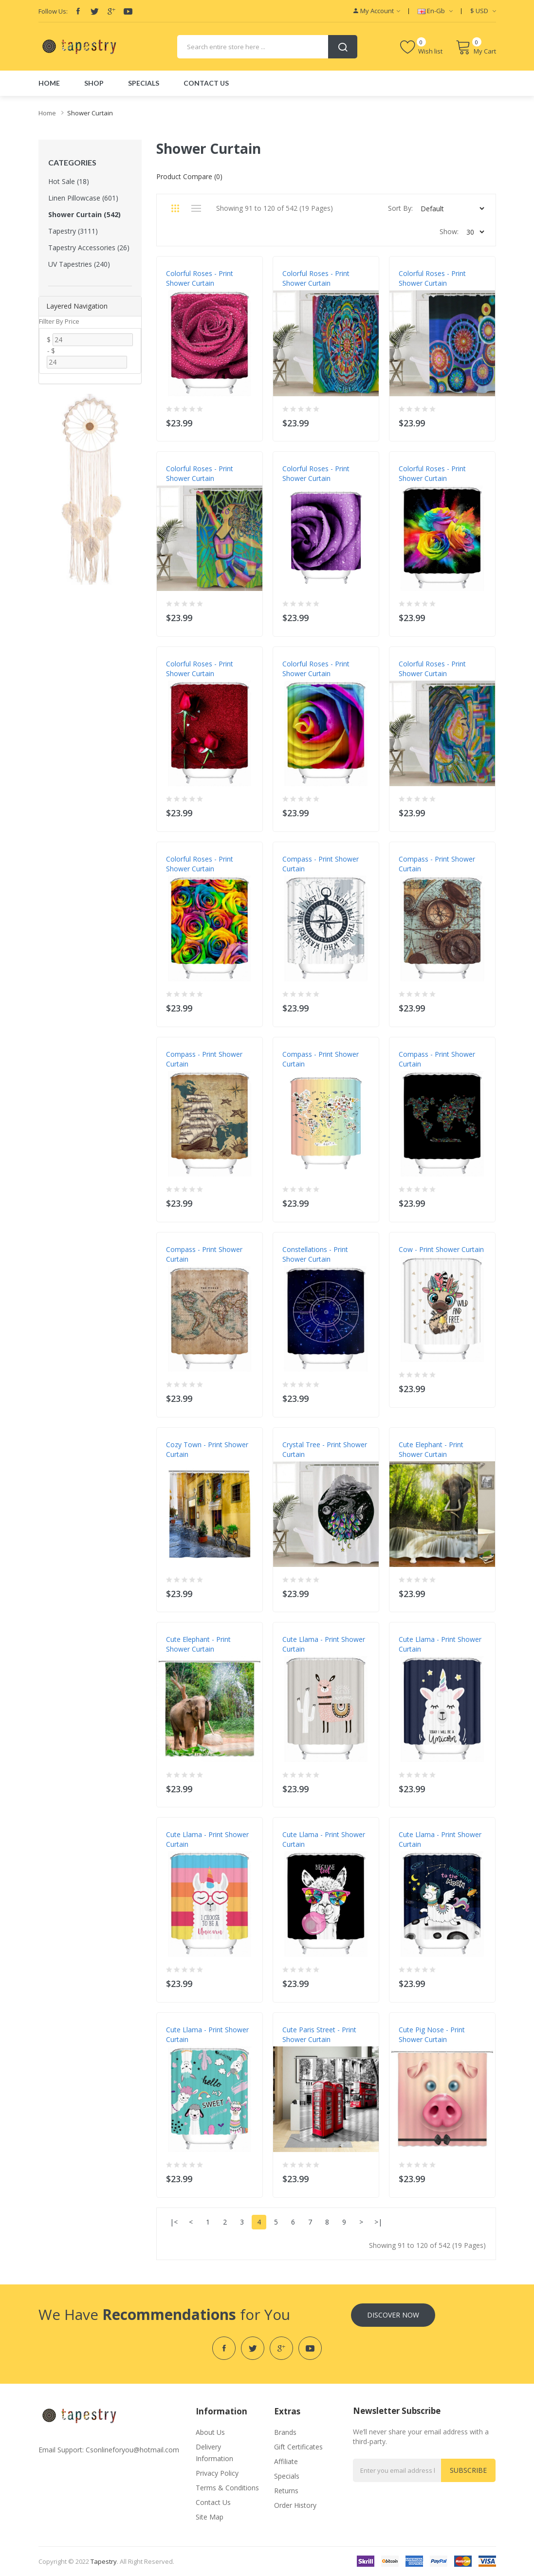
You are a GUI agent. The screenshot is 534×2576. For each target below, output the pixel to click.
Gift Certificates (298, 2446)
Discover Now (393, 2314)
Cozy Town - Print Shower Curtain (207, 1449)
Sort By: (400, 208)
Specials (286, 2476)
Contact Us (213, 2502)
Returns (286, 2490)
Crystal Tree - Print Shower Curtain (324, 1449)
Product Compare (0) (189, 176)
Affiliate (286, 2461)
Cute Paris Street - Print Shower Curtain (319, 2034)
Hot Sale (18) (68, 181)
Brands (285, 2432)
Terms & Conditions (227, 2487)
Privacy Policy (217, 2473)
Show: (449, 231)
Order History (295, 2505)
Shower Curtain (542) (84, 214)
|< (174, 2221)
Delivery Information (214, 2452)
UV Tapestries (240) (79, 264)
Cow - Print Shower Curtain (441, 1249)
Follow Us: (53, 11)
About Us (210, 2432)
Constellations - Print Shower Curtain (315, 1254)
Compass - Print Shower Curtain (320, 863)
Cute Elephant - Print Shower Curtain (431, 1449)
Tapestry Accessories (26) (88, 247)
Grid (175, 208)
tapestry (104, 2561)
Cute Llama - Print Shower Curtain (323, 1644)
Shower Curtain (90, 113)
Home (47, 113)
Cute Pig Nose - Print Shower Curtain (432, 2034)
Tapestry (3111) (73, 231)
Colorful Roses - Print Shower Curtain (199, 278)
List (195, 208)
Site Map (209, 2516)
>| (378, 2221)
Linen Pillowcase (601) (83, 197)
